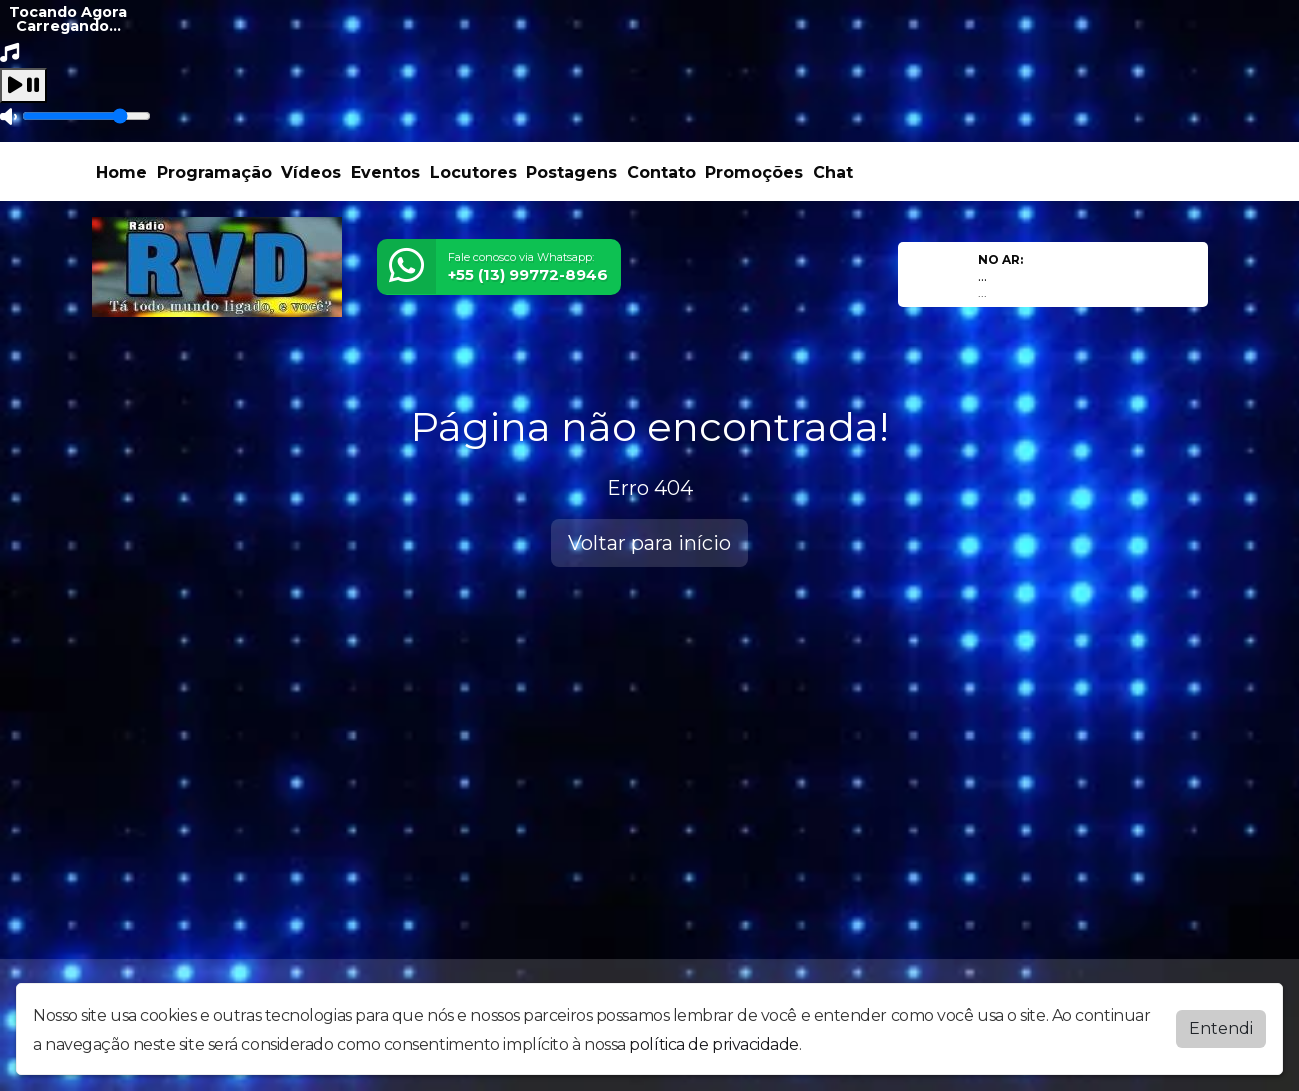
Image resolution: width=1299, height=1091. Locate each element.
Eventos (385, 172)
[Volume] (86, 116)
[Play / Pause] (23, 85)
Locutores (473, 172)
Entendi (1221, 1028)
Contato (661, 172)
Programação (214, 172)
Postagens (571, 172)
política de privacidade (714, 1044)
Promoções (754, 172)
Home (121, 172)
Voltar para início (649, 543)
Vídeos (311, 172)
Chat (833, 172)
